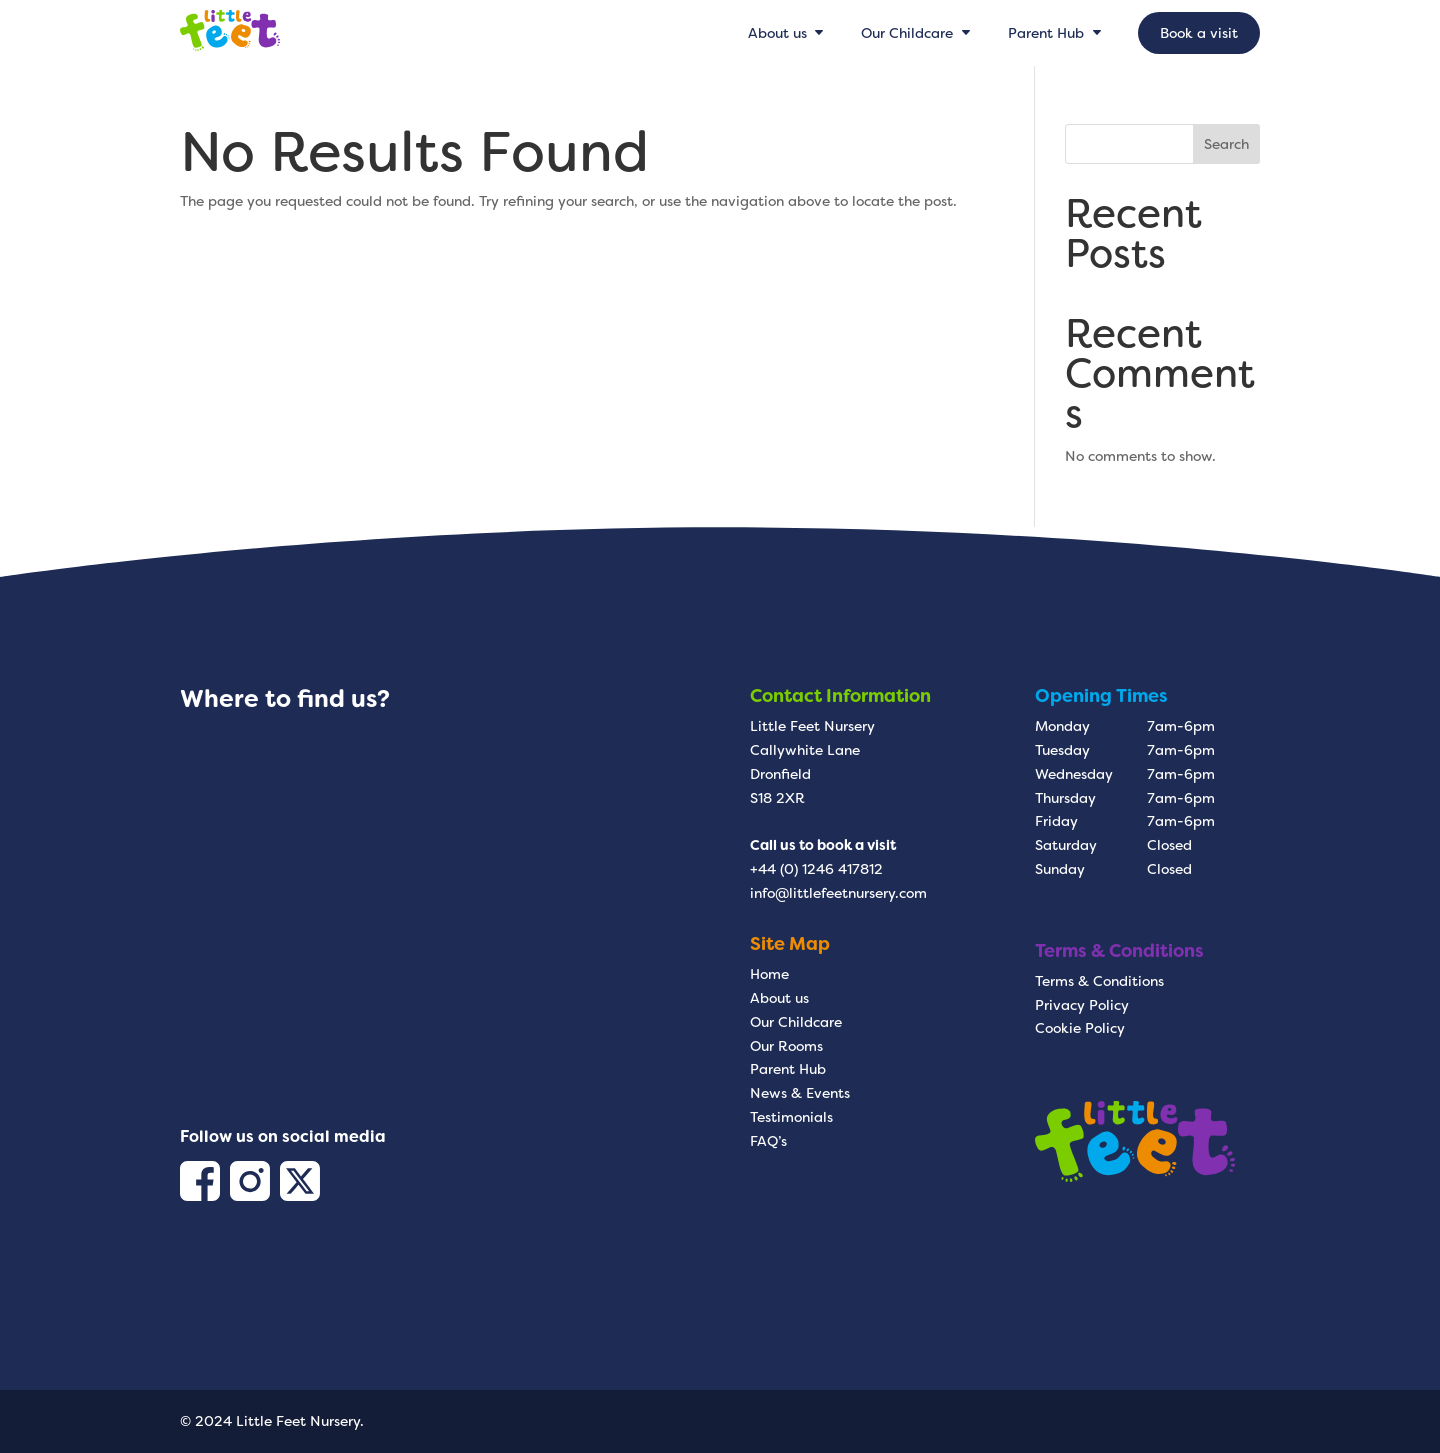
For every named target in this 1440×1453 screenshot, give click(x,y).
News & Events (800, 1093)
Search (1226, 144)
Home (769, 974)
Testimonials (791, 1117)
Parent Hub (788, 1069)
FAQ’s (768, 1141)
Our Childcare (796, 1022)
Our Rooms (786, 1046)
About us (779, 998)
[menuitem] (788, 33)
